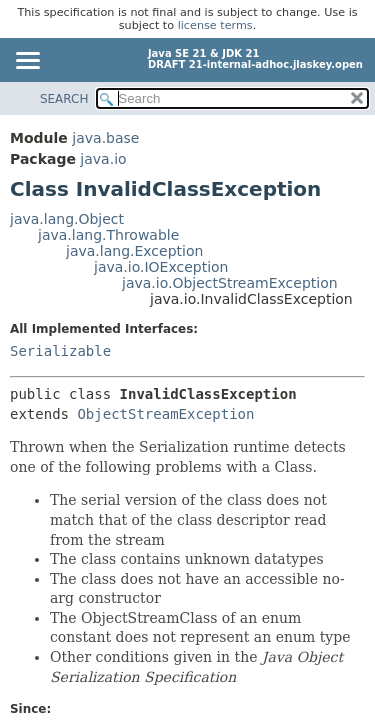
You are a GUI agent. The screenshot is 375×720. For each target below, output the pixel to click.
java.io (103, 159)
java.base (105, 138)
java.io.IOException (161, 267)
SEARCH (64, 99)
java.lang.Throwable (108, 235)
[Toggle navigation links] (27, 62)
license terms (215, 25)
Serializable (60, 351)
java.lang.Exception (134, 251)
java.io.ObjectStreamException (230, 283)
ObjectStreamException (165, 414)
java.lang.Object (67, 219)
